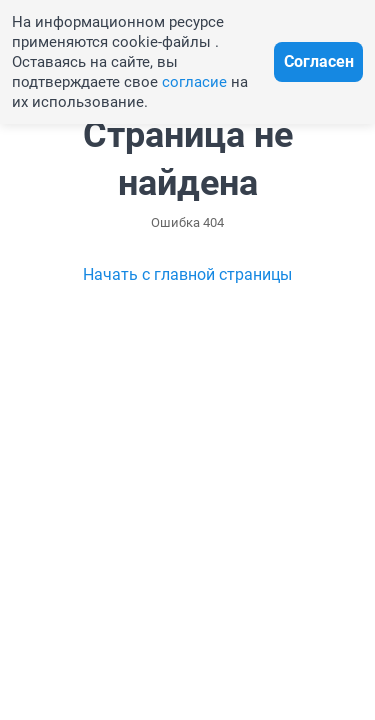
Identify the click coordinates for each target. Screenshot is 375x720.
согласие (194, 82)
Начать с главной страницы (187, 274)
